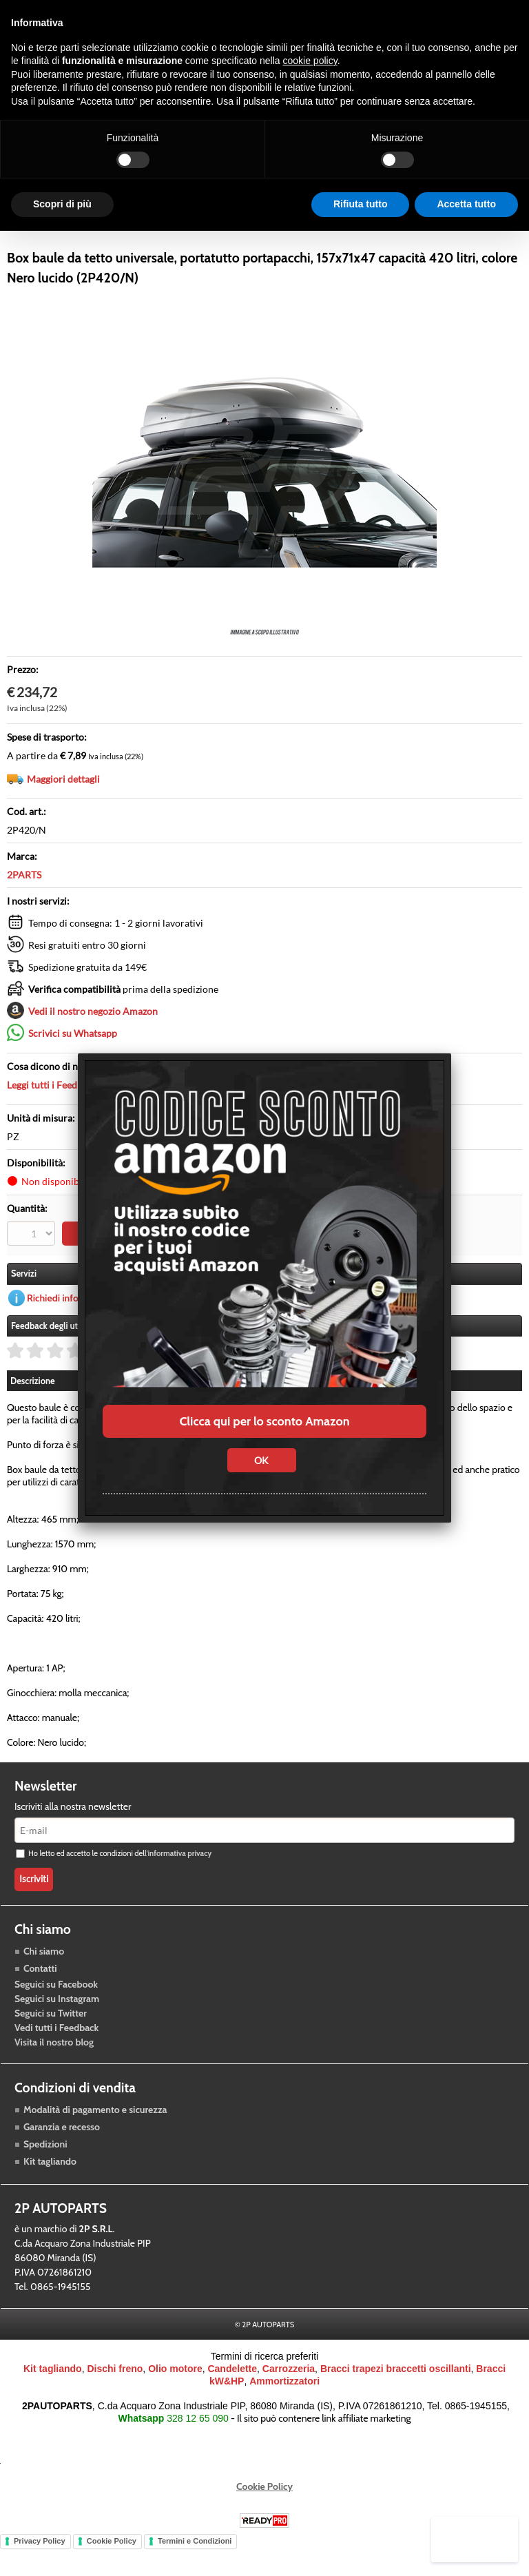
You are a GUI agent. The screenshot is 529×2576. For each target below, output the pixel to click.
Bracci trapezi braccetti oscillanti (395, 2401)
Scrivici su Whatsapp (72, 1067)
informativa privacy (179, 1885)
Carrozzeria (321, 236)
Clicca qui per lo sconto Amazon (264, 1421)
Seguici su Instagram (56, 2030)
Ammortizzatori (284, 2413)
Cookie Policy (264, 2519)
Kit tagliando (49, 2193)
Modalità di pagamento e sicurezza (95, 2142)
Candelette (232, 2401)
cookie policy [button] (310, 60)
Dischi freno (115, 2401)
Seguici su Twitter (50, 2045)
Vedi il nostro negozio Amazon (93, 1045)
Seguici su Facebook (56, 2016)
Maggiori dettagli (63, 812)
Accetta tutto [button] (466, 203)
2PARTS (24, 908)
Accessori (250, 236)
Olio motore (175, 2401)
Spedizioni (45, 2176)
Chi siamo (43, 1983)
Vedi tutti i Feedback (56, 2059)
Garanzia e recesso (61, 2159)
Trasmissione (176, 236)
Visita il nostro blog (54, 2074)
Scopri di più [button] (62, 203)
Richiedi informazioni (71, 1329)
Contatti (40, 2000)
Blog (382, 236)
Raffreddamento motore (67, 236)
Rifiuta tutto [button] (360, 203)
